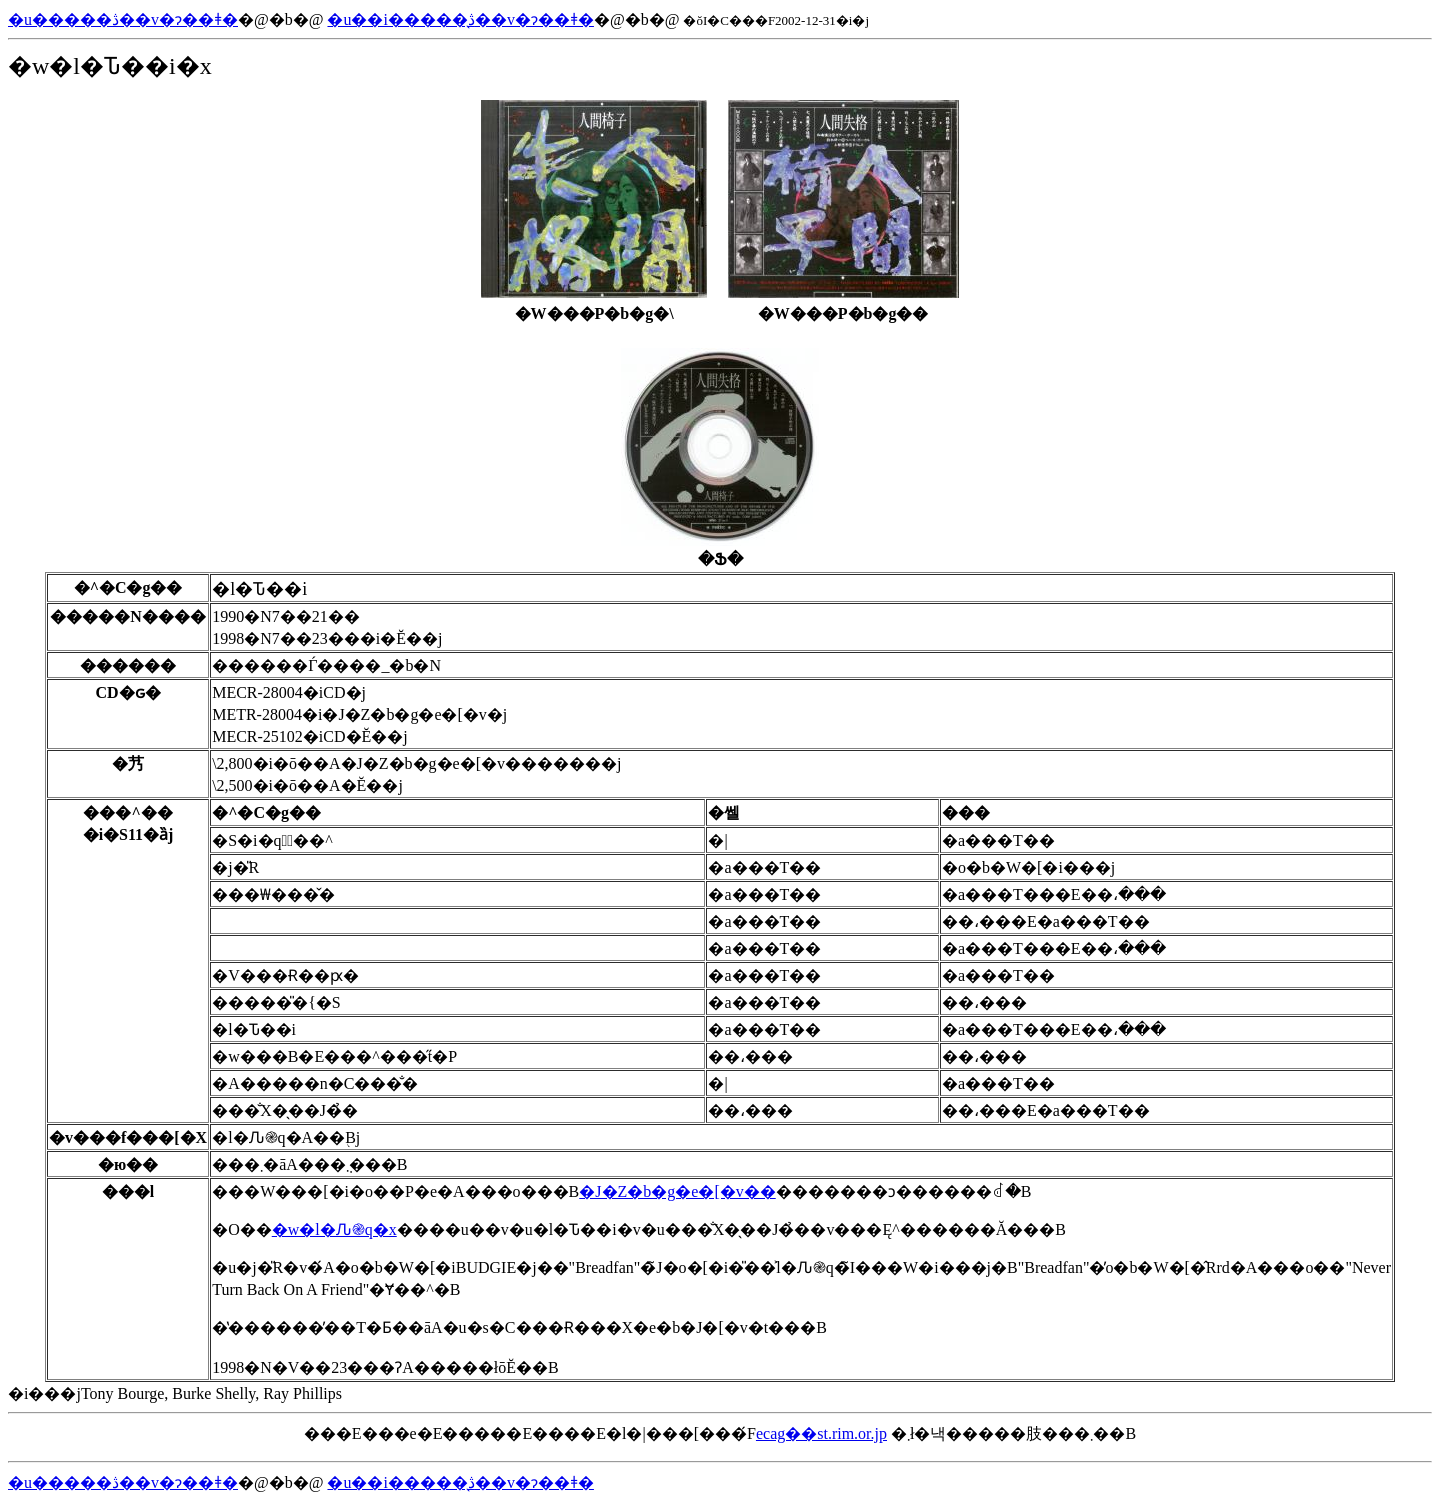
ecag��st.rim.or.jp (821, 1433)
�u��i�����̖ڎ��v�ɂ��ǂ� (460, 19)
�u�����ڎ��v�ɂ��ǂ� (123, 19)
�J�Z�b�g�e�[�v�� (677, 1191)
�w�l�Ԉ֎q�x (334, 1229)
